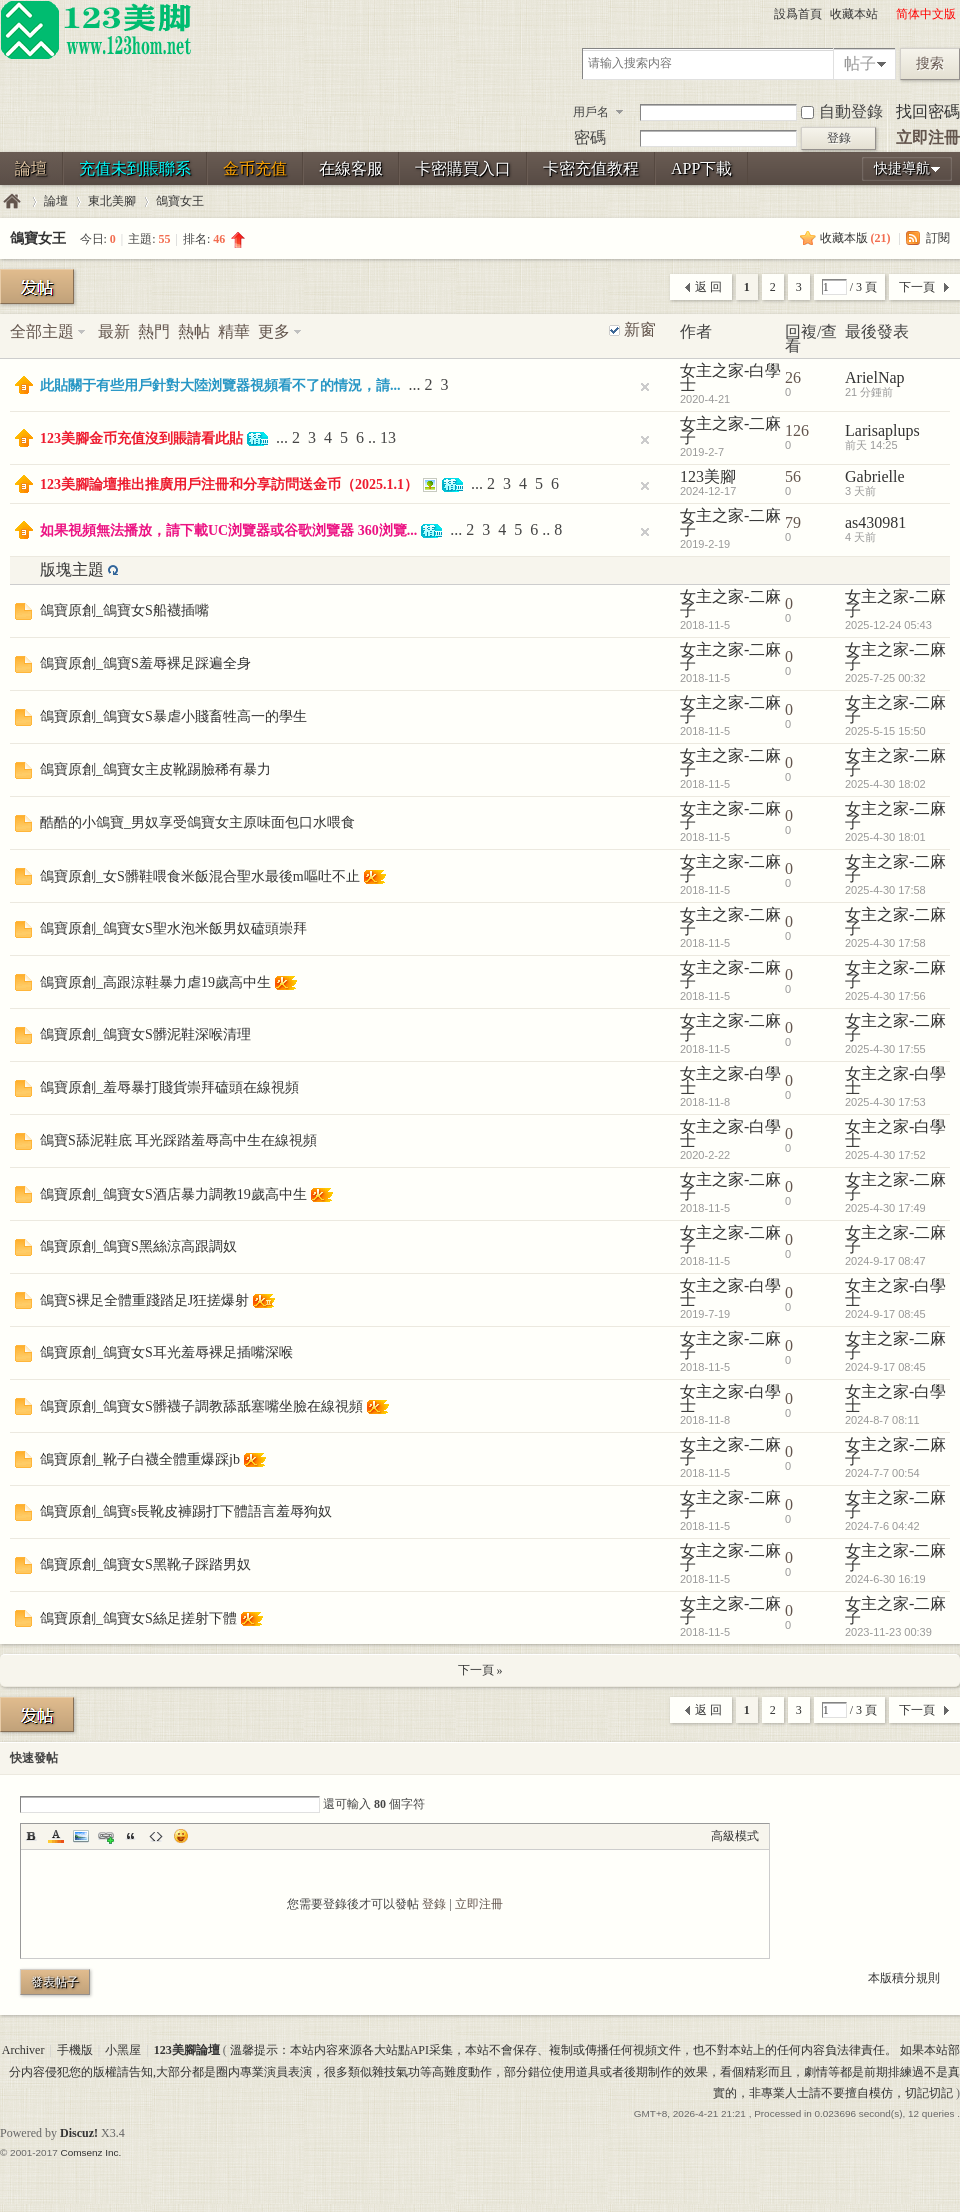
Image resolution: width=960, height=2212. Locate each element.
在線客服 (351, 168)
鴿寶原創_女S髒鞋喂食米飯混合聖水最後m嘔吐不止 (200, 876)
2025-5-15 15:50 (885, 731)
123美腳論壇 (12, 201)
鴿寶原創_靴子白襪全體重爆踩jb (140, 1459)
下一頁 (917, 287)
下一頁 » (480, 1670)
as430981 (875, 522)
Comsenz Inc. (90, 2152)
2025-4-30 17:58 (885, 890)
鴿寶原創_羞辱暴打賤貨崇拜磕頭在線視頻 (169, 1087)
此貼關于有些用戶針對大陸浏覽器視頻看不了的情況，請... (220, 385)
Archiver (23, 2050)
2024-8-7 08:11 (882, 1420)
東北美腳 (112, 201)
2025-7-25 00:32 (885, 678)
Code (156, 1836)
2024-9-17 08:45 (885, 1314)
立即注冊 (928, 137)
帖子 (860, 63)
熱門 (154, 331)
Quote (131, 1836)
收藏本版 (855, 238)
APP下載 (701, 168)
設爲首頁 (798, 14)
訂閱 (938, 238)
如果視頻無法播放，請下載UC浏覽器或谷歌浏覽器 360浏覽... (228, 530)
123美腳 (708, 476)
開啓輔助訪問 (887, 14)
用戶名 (591, 112)
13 (388, 437)
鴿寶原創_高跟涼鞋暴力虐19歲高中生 (155, 982)
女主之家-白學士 (730, 377)
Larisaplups (882, 430)
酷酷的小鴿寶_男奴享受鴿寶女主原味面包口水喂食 (197, 822)
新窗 (640, 330)
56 (793, 476)
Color (56, 1836)
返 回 (708, 287)
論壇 (31, 168)
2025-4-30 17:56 (885, 996)
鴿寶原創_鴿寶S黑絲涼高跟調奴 (138, 1246)
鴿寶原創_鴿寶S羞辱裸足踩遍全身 (145, 663)
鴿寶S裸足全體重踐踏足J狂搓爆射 (144, 1300)
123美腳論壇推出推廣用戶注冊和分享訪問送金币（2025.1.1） (229, 484)
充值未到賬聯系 (135, 168)
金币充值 (255, 168)
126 (797, 430)
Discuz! (79, 2133)
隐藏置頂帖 (645, 387)
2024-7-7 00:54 (882, 1473)
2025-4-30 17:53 (885, 1102)
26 (793, 377)
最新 (114, 331)
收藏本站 (854, 14)
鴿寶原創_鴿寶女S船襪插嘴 (124, 610)
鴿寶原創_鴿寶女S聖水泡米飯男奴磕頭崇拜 (173, 928)
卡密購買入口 (463, 168)
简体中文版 (926, 14)
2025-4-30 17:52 (885, 1155)
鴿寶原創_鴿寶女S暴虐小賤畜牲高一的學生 (173, 716)
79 (793, 522)
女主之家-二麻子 (730, 430)
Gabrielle (875, 476)
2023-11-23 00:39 (888, 1632)
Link (106, 1836)
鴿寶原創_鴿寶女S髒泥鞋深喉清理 (145, 1034)
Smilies (181, 1836)
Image (81, 1836)
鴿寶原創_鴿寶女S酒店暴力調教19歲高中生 (173, 1194)
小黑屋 (123, 2050)
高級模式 (735, 1836)
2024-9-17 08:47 (885, 1261)
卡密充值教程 (591, 168)
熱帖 (194, 331)
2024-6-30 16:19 (885, 1579)
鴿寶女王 (180, 201)
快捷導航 (902, 168)
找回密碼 (928, 111)
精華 (234, 331)
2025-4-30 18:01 (885, 837)
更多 (274, 331)
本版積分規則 (904, 1978)
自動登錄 (842, 111)
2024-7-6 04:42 (882, 1526)
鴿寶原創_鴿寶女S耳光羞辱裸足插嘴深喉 (166, 1352)
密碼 (590, 137)
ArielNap (875, 377)
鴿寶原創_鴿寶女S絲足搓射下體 (138, 1618)
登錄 (434, 1904)
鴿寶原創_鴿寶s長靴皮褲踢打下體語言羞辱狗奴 (186, 1511)
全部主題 (42, 331)
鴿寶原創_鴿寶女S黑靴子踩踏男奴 (145, 1564)
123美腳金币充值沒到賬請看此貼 (141, 438)
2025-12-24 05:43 (888, 625)
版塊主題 (72, 569)
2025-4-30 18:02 (885, 784)
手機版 (75, 2050)
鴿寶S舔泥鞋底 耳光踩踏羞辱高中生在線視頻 (178, 1140)
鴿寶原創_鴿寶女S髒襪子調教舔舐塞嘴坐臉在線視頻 (201, 1406)
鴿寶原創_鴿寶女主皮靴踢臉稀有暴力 (155, 769)
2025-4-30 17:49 (885, 1208)
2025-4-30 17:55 (885, 1049)
